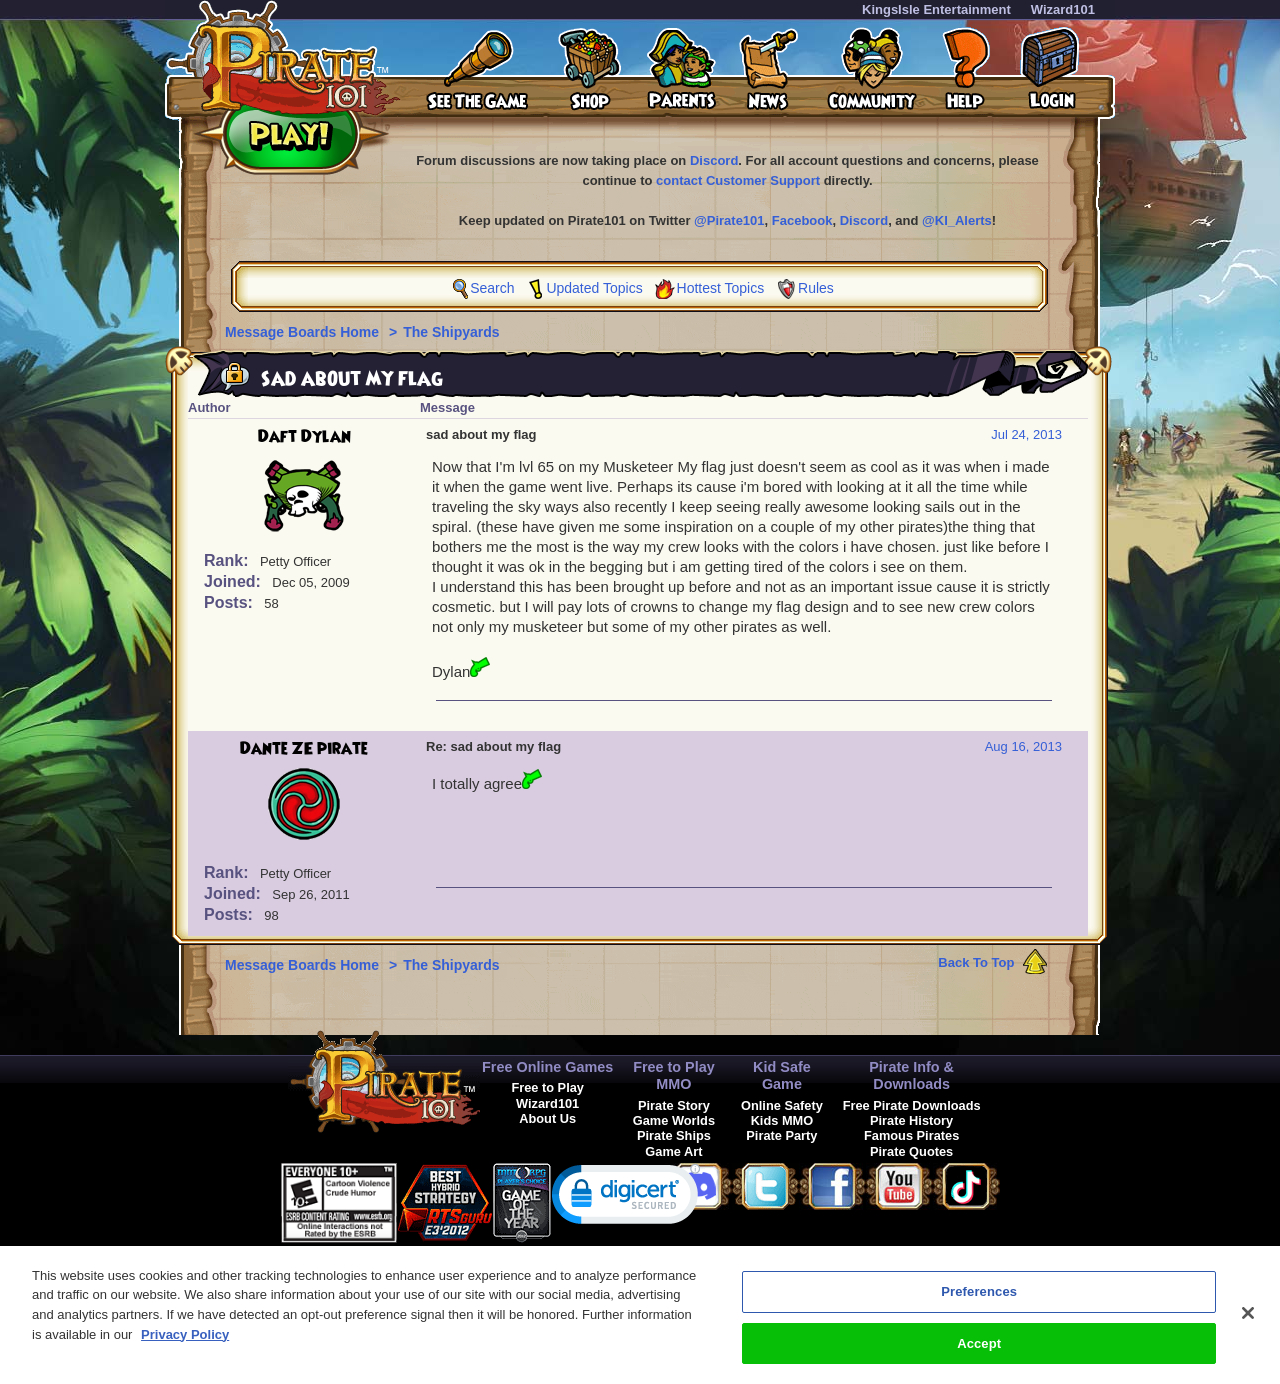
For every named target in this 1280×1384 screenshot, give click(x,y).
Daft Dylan (304, 437)
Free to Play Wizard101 (547, 1095)
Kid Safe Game (782, 1075)
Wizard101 (1063, 9)
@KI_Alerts (957, 220)
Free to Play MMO (674, 1075)
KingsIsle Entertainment (936, 9)
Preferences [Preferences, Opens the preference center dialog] (979, 1308)
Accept (979, 1359)
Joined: (234, 581)
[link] (626, 1198)
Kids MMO (782, 1120)
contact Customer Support (738, 180)
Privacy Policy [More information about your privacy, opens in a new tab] (185, 1350)
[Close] (1248, 1330)
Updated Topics (594, 288)
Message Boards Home (304, 332)
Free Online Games (547, 1067)
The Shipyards (451, 332)
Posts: (230, 602)
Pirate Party (781, 1135)
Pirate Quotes (911, 1151)
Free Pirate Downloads (912, 1105)
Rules (816, 288)
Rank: (228, 560)
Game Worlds (674, 1120)
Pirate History (911, 1120)
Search (492, 288)
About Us (547, 1118)
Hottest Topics (721, 288)
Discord (714, 160)
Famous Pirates (911, 1135)
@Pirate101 (729, 220)
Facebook (802, 220)
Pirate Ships (674, 1135)
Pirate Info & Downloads (911, 1075)
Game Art (673, 1151)
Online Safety (782, 1105)
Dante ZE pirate (304, 749)
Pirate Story (674, 1105)
